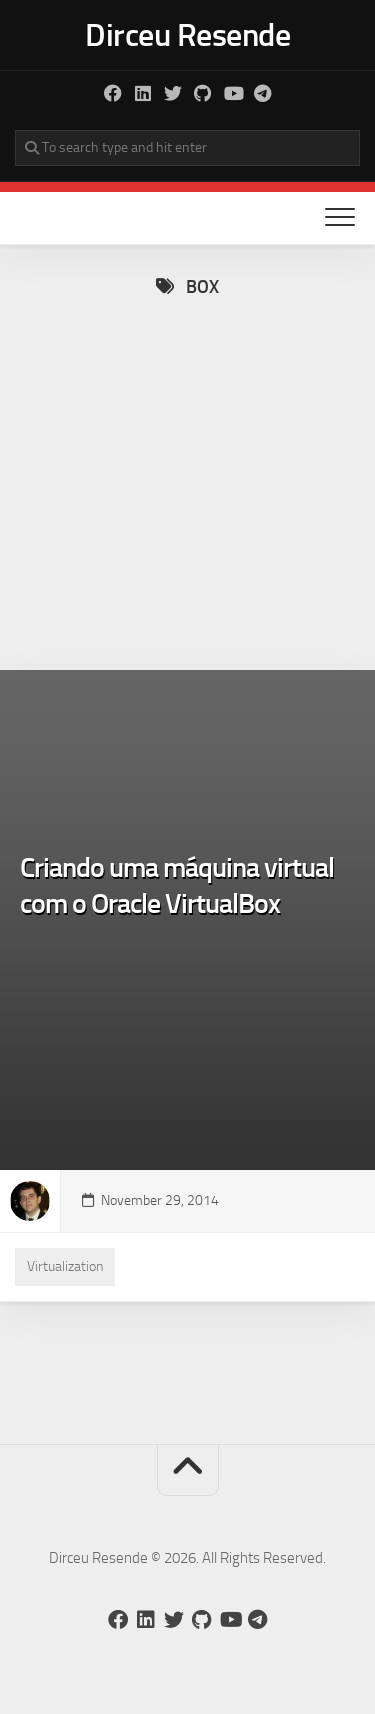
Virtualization (65, 1266)
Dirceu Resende (187, 35)
